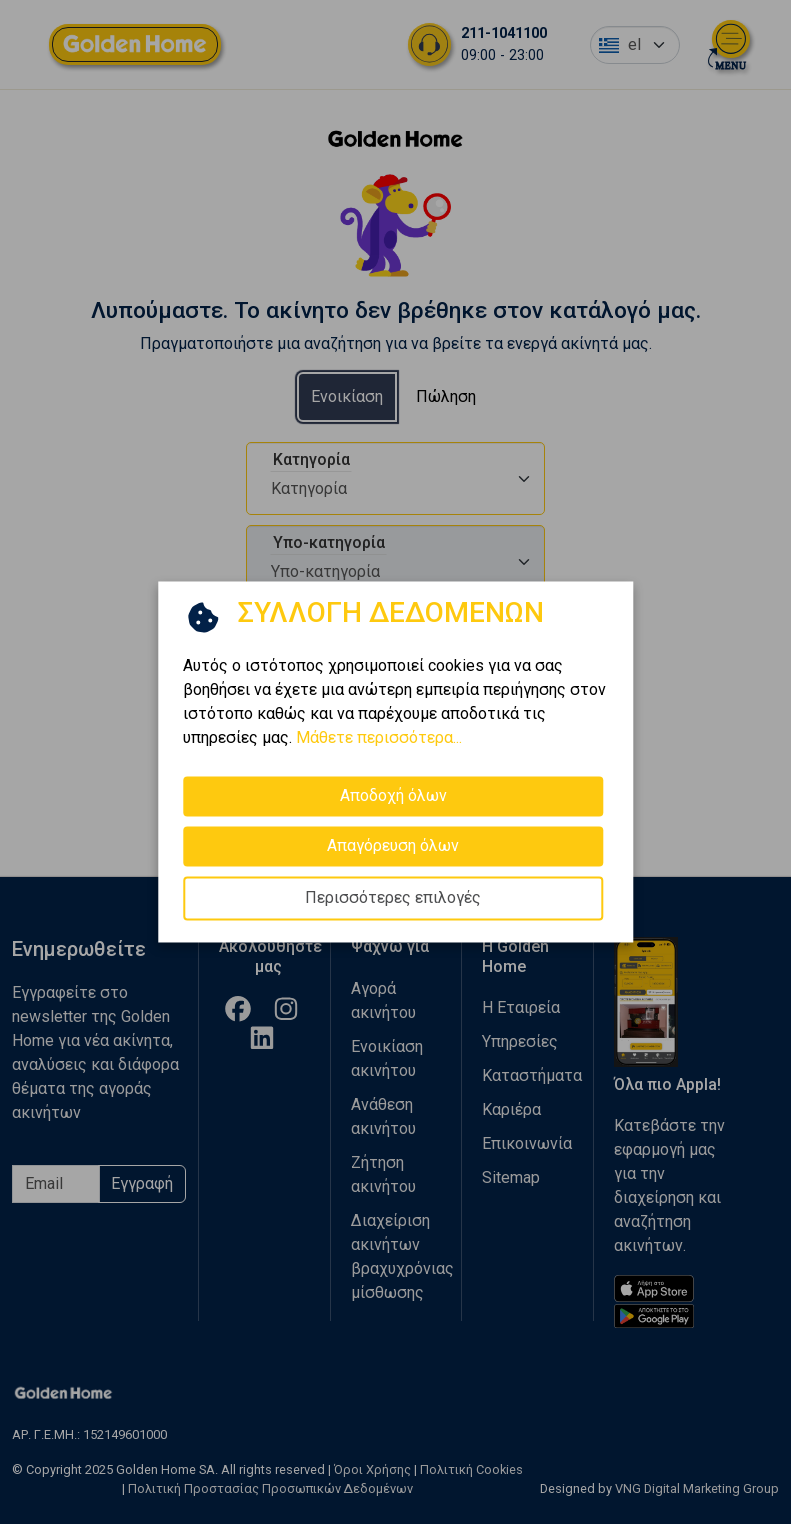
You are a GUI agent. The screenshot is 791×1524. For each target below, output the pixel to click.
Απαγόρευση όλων (393, 845)
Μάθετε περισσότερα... (379, 737)
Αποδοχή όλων (393, 795)
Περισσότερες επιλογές (393, 897)
